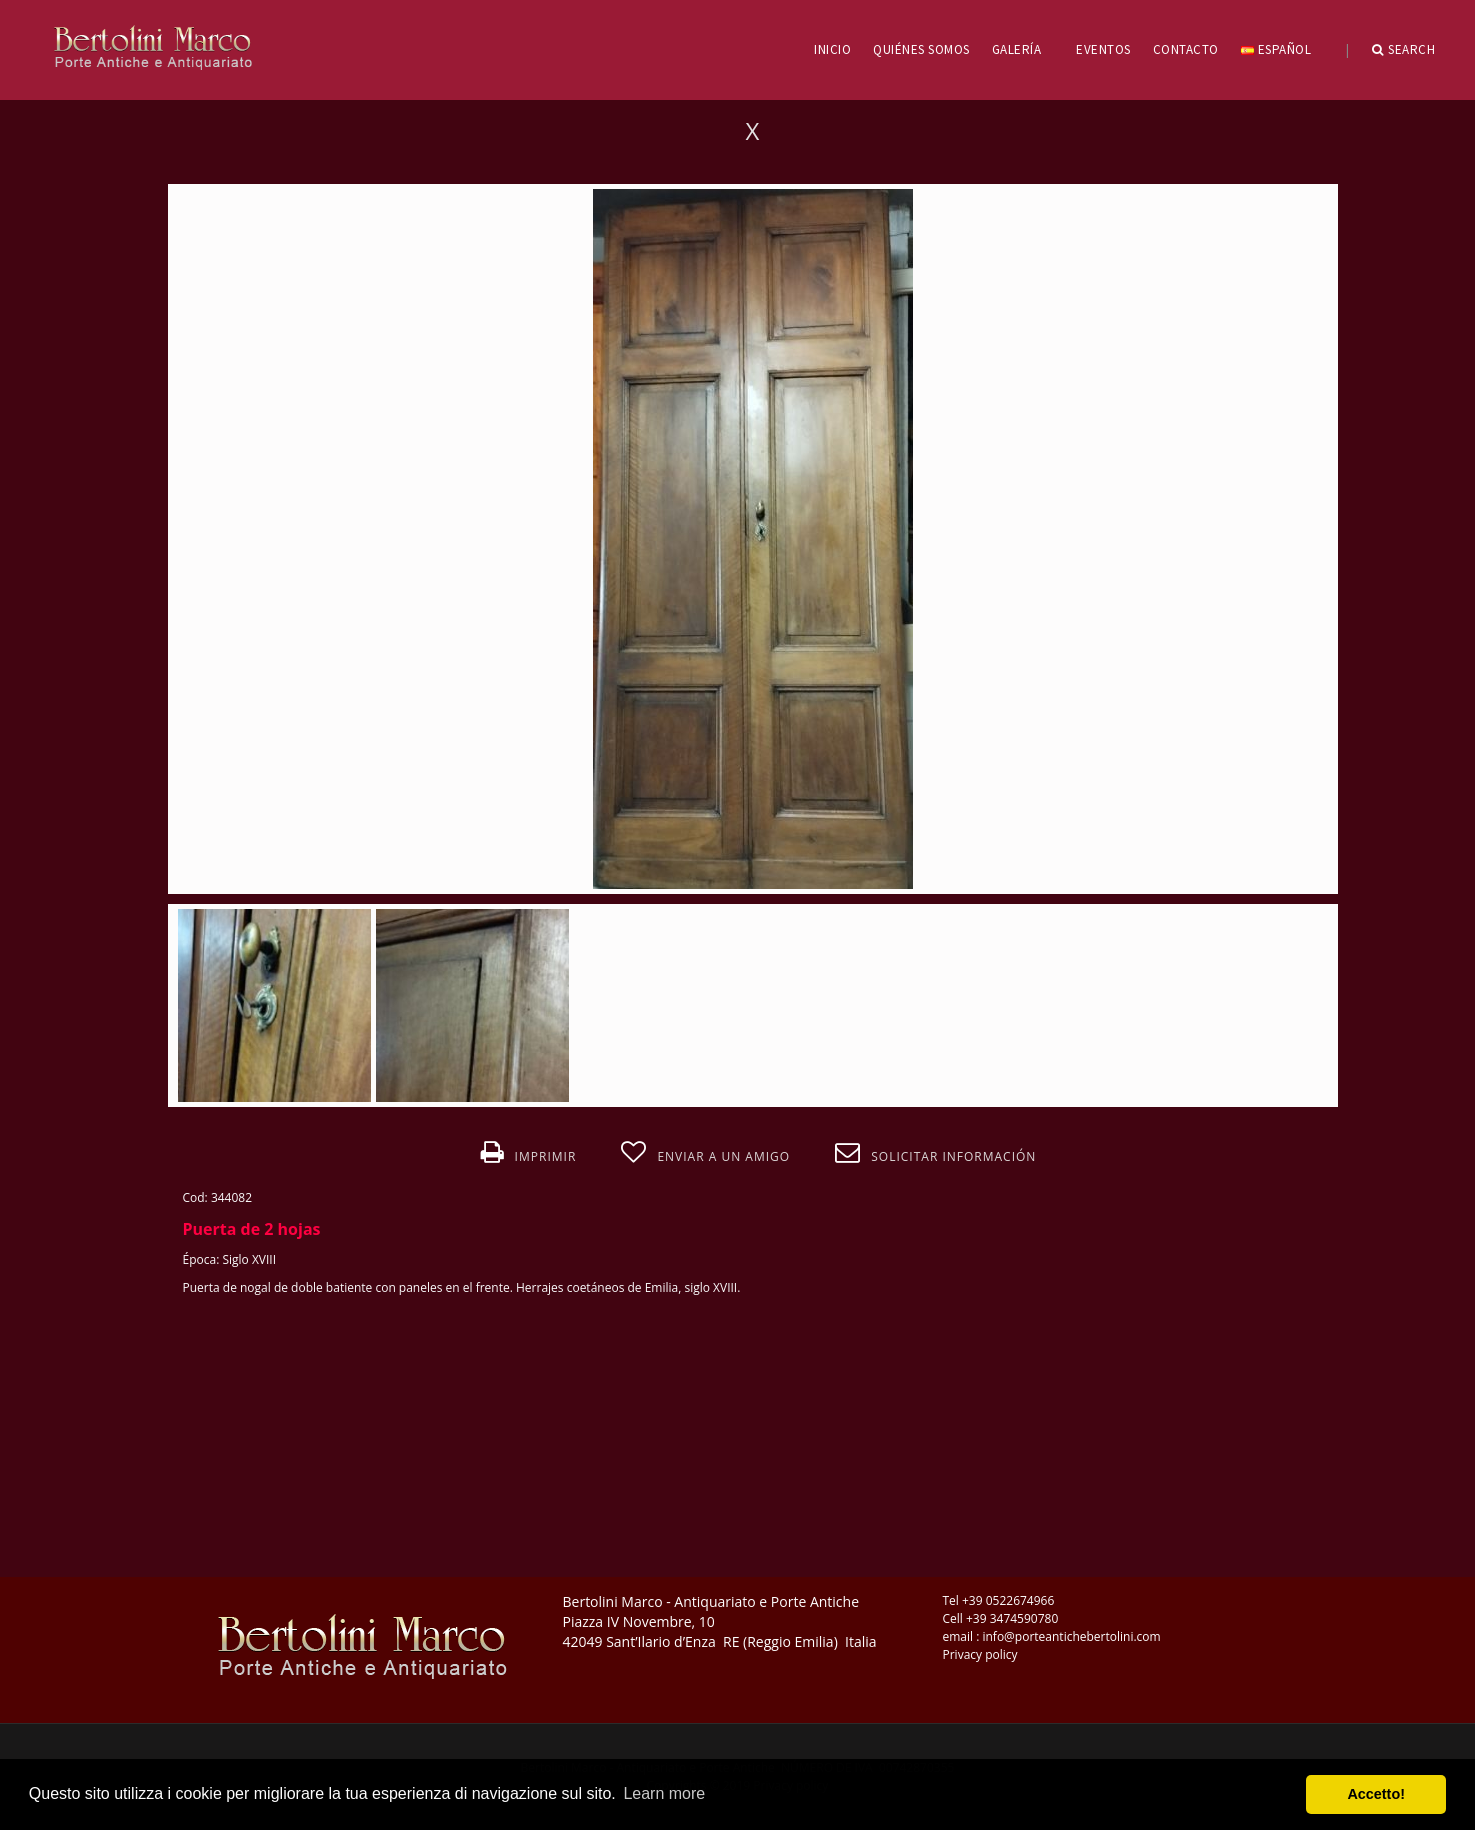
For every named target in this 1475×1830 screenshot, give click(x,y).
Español (1282, 49)
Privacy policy (980, 1654)
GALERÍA (1023, 49)
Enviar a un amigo (705, 1153)
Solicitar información (935, 1153)
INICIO (832, 49)
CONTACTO (1186, 49)
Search (1404, 50)
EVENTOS (1103, 49)
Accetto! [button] (1376, 1794)
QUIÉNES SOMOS (921, 49)
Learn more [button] (664, 1793)
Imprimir (529, 1153)
